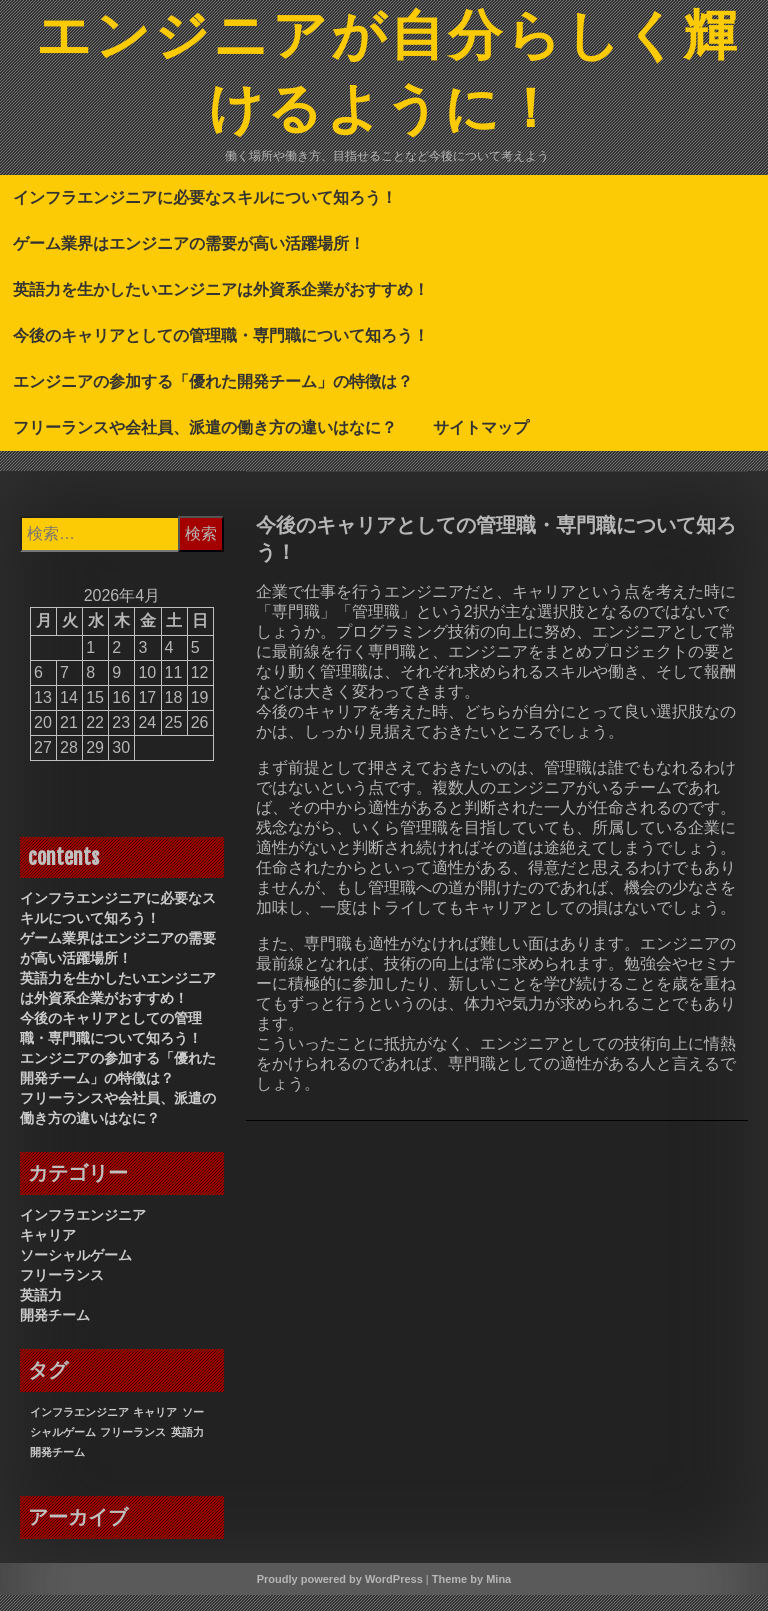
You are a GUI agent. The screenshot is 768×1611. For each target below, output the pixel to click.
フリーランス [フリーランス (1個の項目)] (133, 1448)
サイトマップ (481, 443)
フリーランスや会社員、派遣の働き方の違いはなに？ (205, 443)
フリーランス (62, 1291)
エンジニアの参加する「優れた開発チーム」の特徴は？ (213, 397)
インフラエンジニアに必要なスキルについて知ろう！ (205, 213)
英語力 (41, 1311)
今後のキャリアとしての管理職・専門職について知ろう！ (221, 351)
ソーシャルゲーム (76, 1271)
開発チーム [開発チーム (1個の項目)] (57, 1468)
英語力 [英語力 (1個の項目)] (187, 1448)
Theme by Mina (471, 1595)
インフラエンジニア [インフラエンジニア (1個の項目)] (79, 1428)
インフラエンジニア (83, 1231)
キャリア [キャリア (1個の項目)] (155, 1428)
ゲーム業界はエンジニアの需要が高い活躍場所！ (189, 259)
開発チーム (55, 1331)
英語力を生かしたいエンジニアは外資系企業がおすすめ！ (221, 305)
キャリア (48, 1251)
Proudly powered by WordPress (340, 1595)
